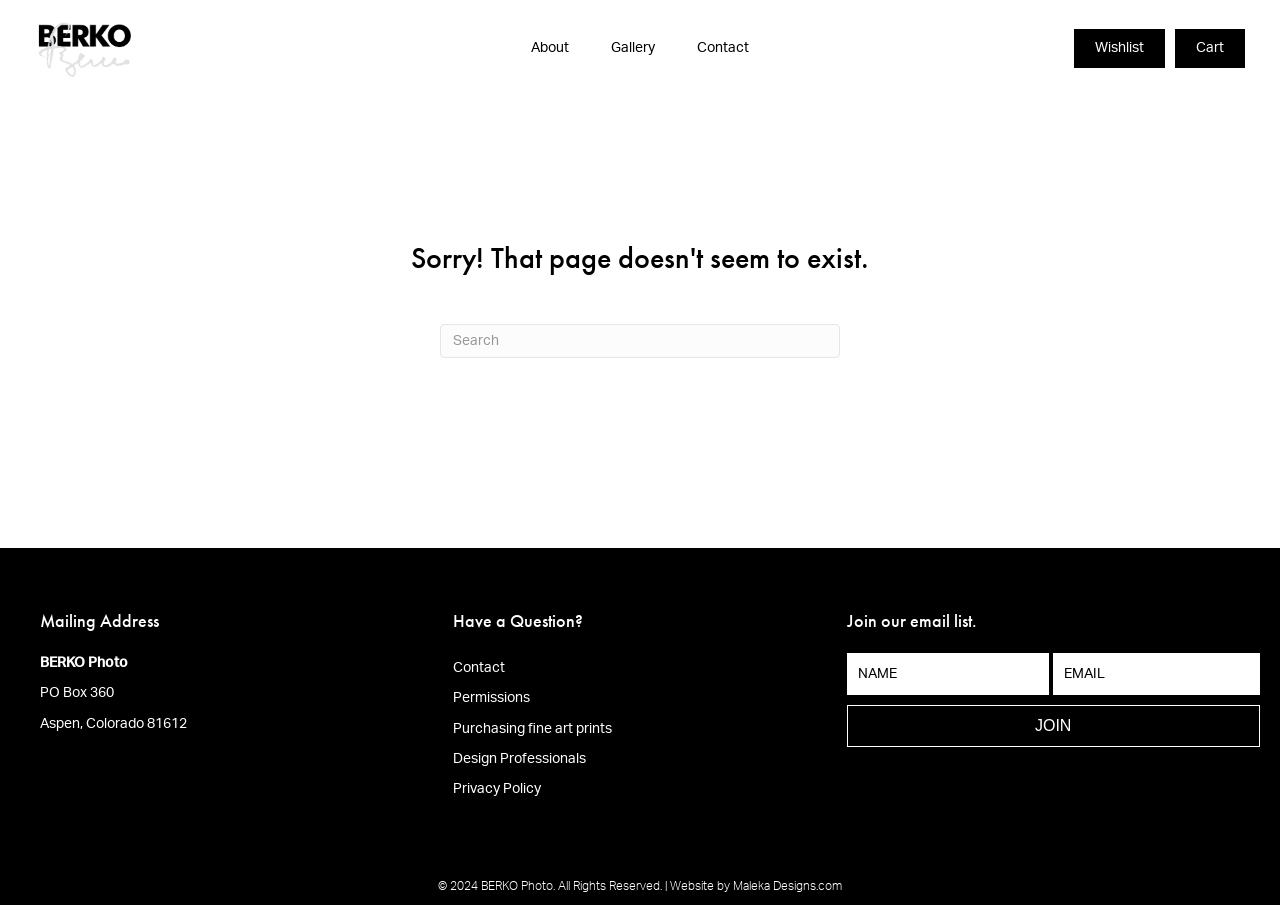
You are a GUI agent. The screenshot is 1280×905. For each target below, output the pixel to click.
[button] (1053, 726)
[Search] (640, 341)
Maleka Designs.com (787, 886)
